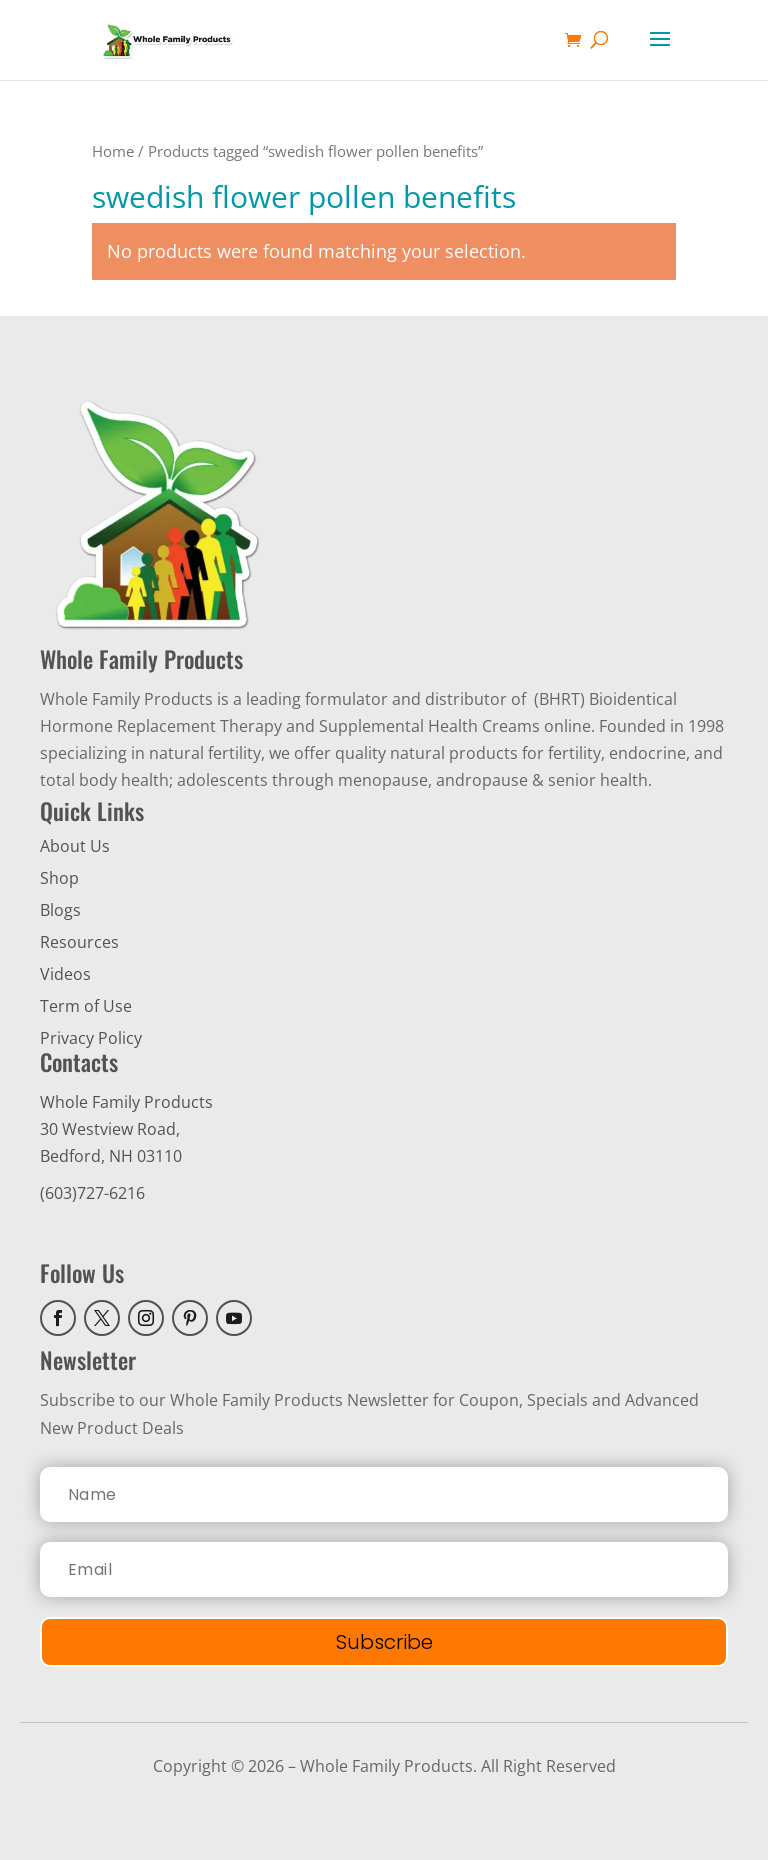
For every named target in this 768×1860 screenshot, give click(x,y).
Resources (79, 942)
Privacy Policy (91, 1038)
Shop (59, 878)
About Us (75, 846)
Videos (65, 974)
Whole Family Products (126, 1102)
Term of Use (86, 1006)
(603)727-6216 (92, 1193)
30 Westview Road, (110, 1129)
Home (113, 151)
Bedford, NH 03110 (111, 1156)
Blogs (60, 910)
